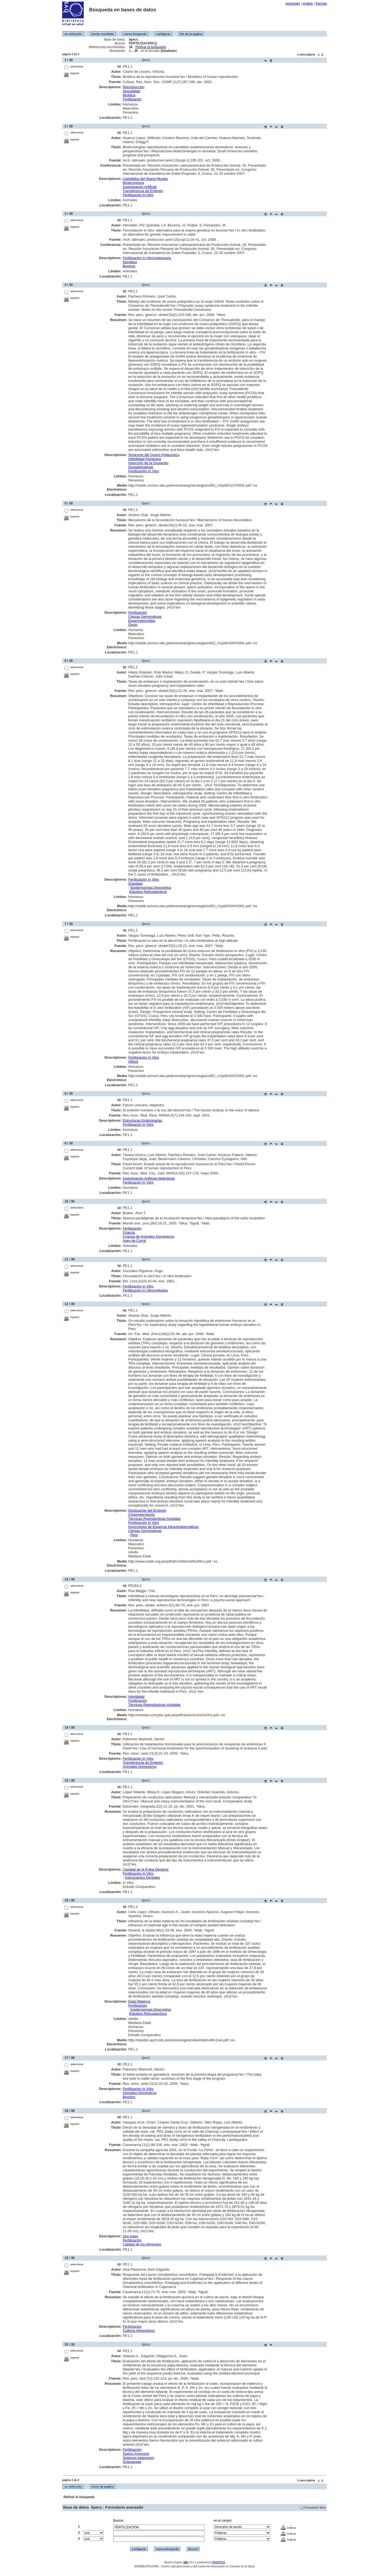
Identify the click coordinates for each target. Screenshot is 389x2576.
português (293, 3)
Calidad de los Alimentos (142, 2244)
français (321, 3)
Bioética (129, 95)
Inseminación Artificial (139, 187)
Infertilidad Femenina (144, 459)
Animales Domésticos (139, 1767)
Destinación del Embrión (147, 1510)
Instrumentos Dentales (142, 1877)
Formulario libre (314, 2507)
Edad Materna (139, 2001)
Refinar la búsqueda (150, 47)
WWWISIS (218, 2562)
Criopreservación (141, 1514)
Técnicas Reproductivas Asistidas (154, 1519)
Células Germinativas (145, 617)
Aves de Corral (134, 1241)
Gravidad (135, 883)
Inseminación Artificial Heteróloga (149, 1178)
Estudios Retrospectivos (148, 892)
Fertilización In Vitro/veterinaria (147, 258)
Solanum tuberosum (138, 2458)
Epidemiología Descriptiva (150, 888)
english (308, 3)
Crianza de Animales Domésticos (148, 1236)
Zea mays (130, 2236)
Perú (134, 1535)
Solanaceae (132, 2462)
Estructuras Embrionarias (142, 1120)
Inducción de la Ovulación (148, 463)
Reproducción (133, 87)
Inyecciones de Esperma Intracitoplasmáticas (163, 1527)
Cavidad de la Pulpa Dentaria (145, 1869)
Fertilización (132, 99)
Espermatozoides (141, 621)
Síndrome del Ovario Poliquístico (153, 455)
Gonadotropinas (140, 467)
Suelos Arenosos (136, 2454)
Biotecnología (133, 183)
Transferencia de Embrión (143, 191)
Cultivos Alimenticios (139, 2331)
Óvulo (133, 625)
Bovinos (129, 266)
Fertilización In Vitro (138, 195)
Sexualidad (131, 91)
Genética (130, 262)
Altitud (133, 1061)
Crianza (129, 1232)
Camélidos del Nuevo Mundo (145, 179)
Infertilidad (136, 1697)
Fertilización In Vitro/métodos (145, 1290)
